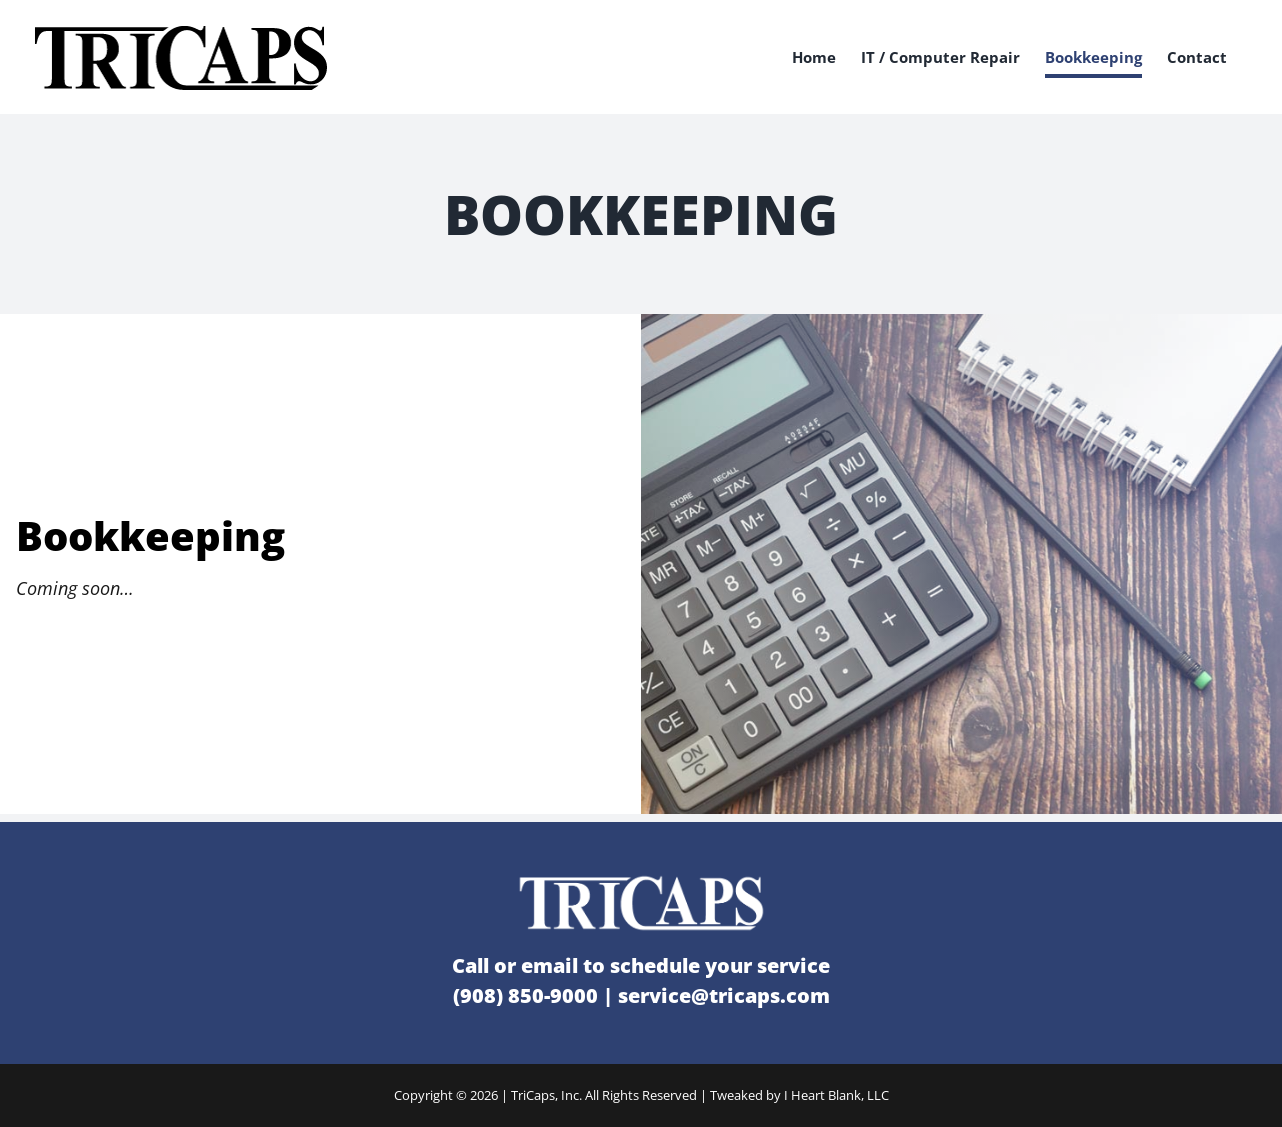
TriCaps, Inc (545, 1095)
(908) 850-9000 (525, 995)
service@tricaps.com (724, 995)
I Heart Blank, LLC (836, 1095)
